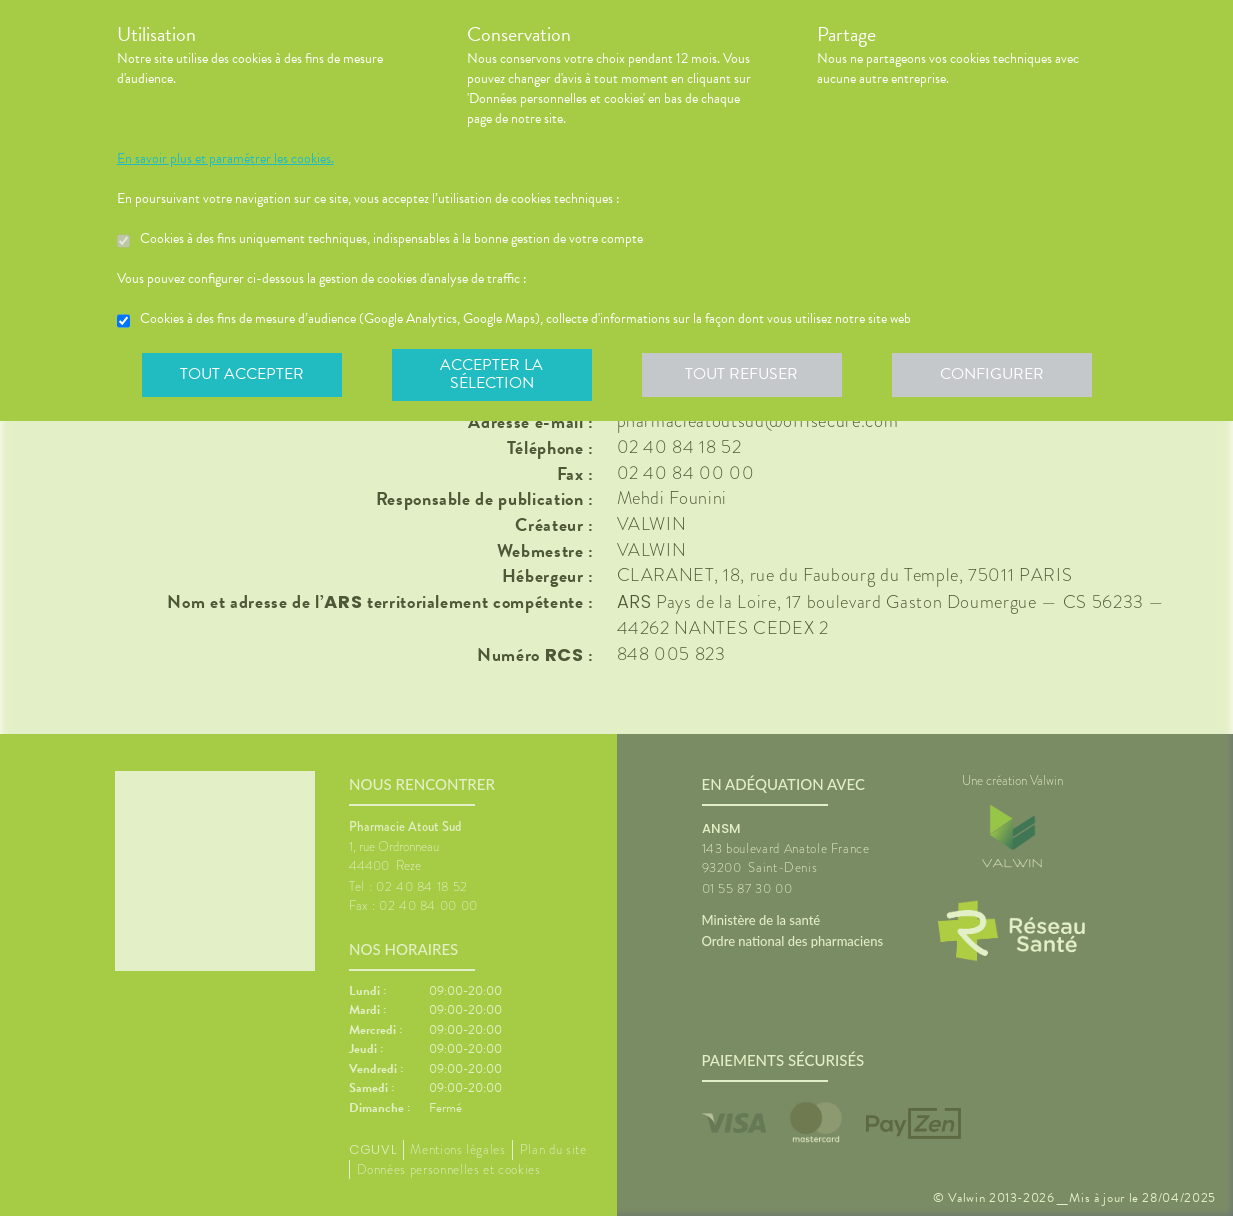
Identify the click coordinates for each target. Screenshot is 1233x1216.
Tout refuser (741, 374)
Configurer (992, 374)
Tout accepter (242, 374)
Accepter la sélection (491, 374)
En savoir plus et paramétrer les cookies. (225, 159)
